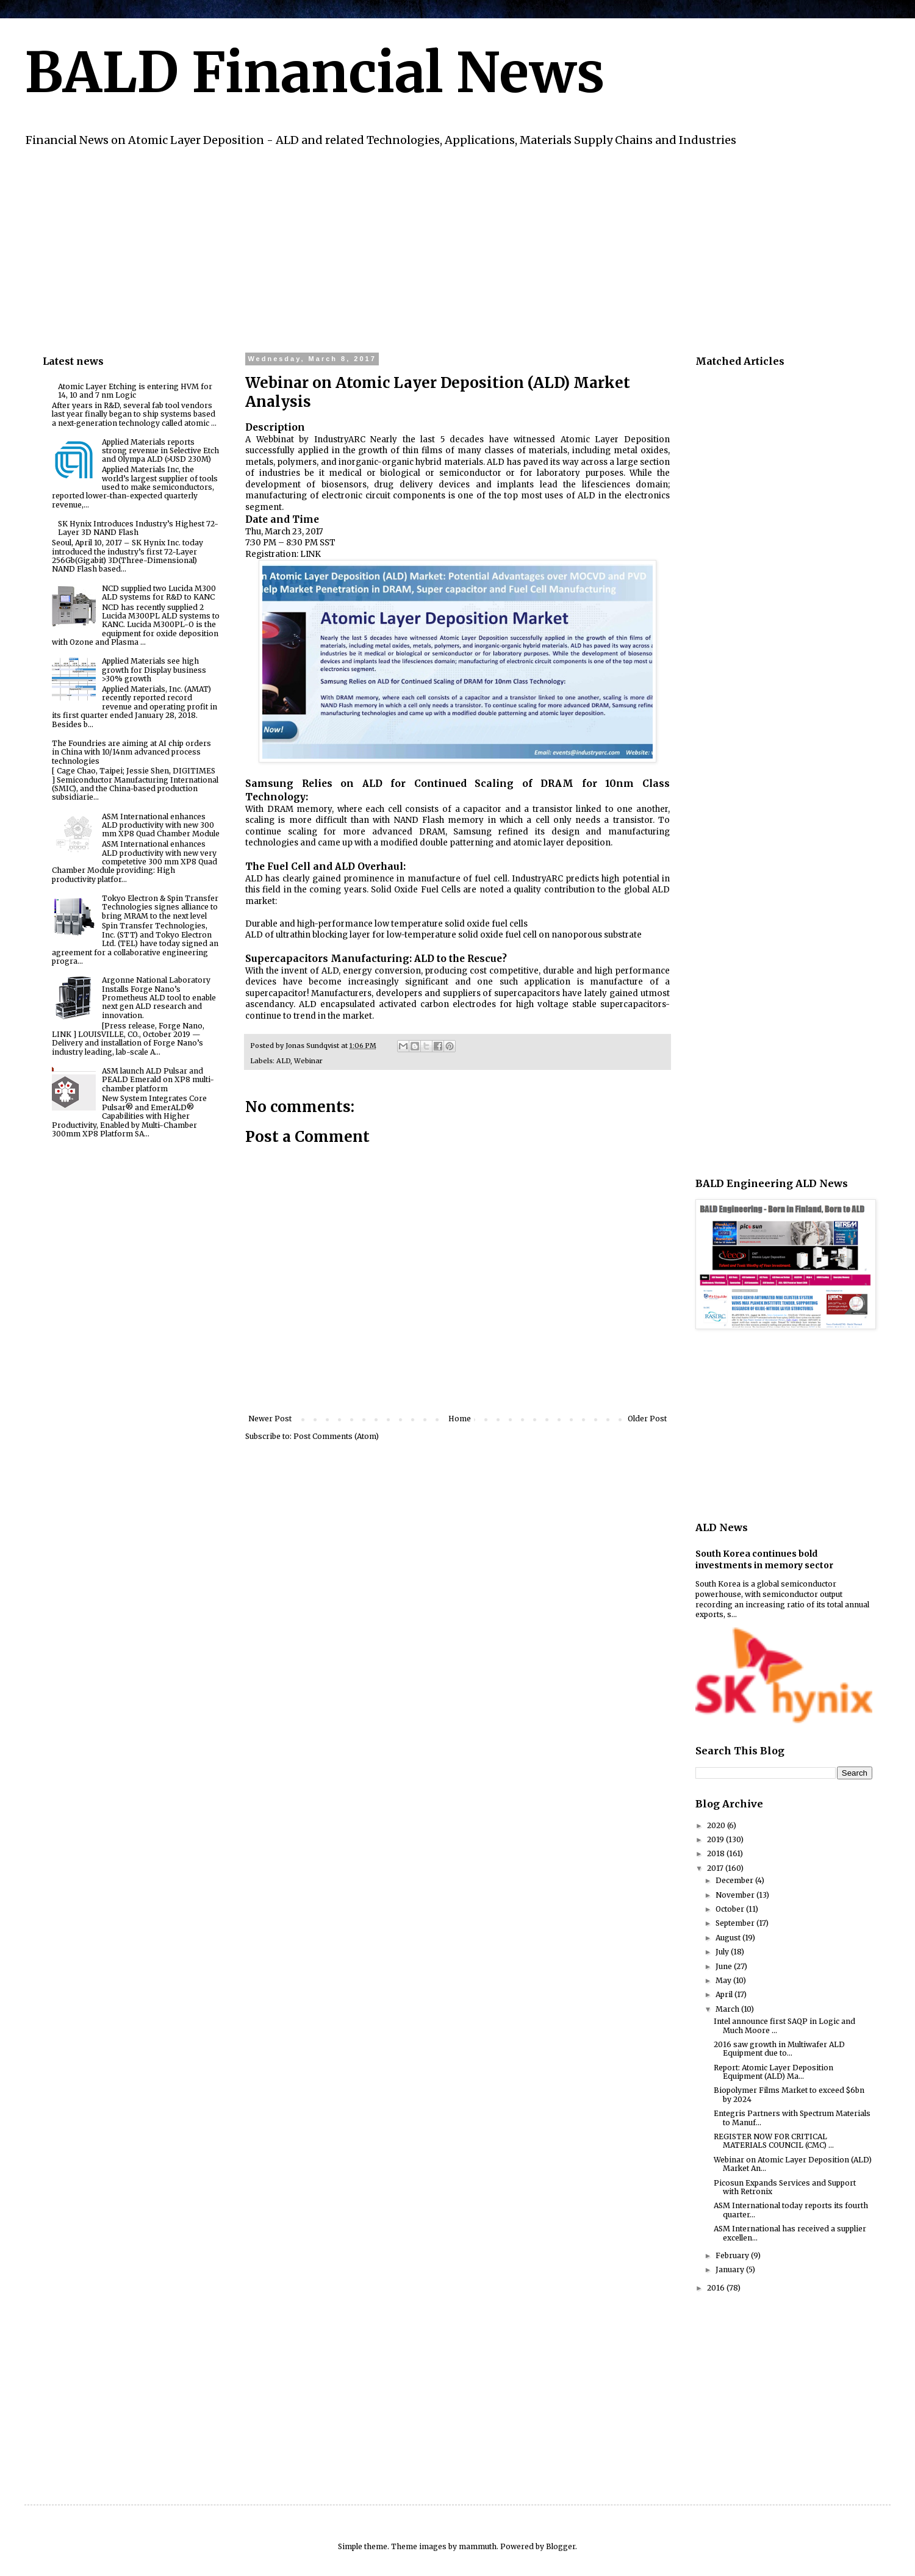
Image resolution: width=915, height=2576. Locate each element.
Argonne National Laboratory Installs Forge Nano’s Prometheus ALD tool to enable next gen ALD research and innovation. (159, 997)
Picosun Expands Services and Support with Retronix (785, 2187)
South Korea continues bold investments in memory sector (764, 1559)
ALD (283, 1061)
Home (459, 1418)
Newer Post (270, 1418)
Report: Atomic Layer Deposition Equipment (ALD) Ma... (773, 2072)
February (733, 2255)
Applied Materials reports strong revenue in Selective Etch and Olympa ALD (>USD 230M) (160, 450)
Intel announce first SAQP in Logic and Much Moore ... (784, 2025)
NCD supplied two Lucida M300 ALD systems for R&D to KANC (159, 592)
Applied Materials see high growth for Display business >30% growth (154, 669)
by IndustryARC (332, 439)
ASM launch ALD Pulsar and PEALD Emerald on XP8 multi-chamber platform (158, 1079)
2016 (717, 2287)
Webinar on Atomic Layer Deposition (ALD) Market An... (793, 2164)
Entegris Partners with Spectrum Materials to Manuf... (792, 2117)
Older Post (647, 1418)
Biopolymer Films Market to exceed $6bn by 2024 (789, 2094)
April (725, 1994)
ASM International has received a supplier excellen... (790, 2233)
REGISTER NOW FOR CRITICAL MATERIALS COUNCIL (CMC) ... (774, 2141)
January (731, 2269)
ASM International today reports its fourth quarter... (791, 2210)
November (736, 1895)
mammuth (478, 2546)
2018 (717, 1853)
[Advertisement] (409, 248)
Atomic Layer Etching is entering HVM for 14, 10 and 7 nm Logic (135, 391)
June (725, 1966)
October (731, 1909)
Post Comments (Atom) (336, 1436)
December (735, 1880)
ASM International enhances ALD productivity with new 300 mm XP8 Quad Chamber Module (161, 825)
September (736, 1923)
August (729, 1937)
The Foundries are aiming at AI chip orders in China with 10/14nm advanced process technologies (131, 752)
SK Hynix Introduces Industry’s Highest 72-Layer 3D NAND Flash (138, 528)
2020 (717, 1825)
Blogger (560, 2546)
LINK (310, 554)
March (728, 2009)
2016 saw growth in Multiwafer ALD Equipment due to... (779, 2049)
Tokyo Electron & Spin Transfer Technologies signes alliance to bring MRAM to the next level (160, 907)
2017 (716, 1868)
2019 (716, 1839)
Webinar (308, 1061)
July (723, 1951)
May (724, 1980)
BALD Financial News (314, 72)
